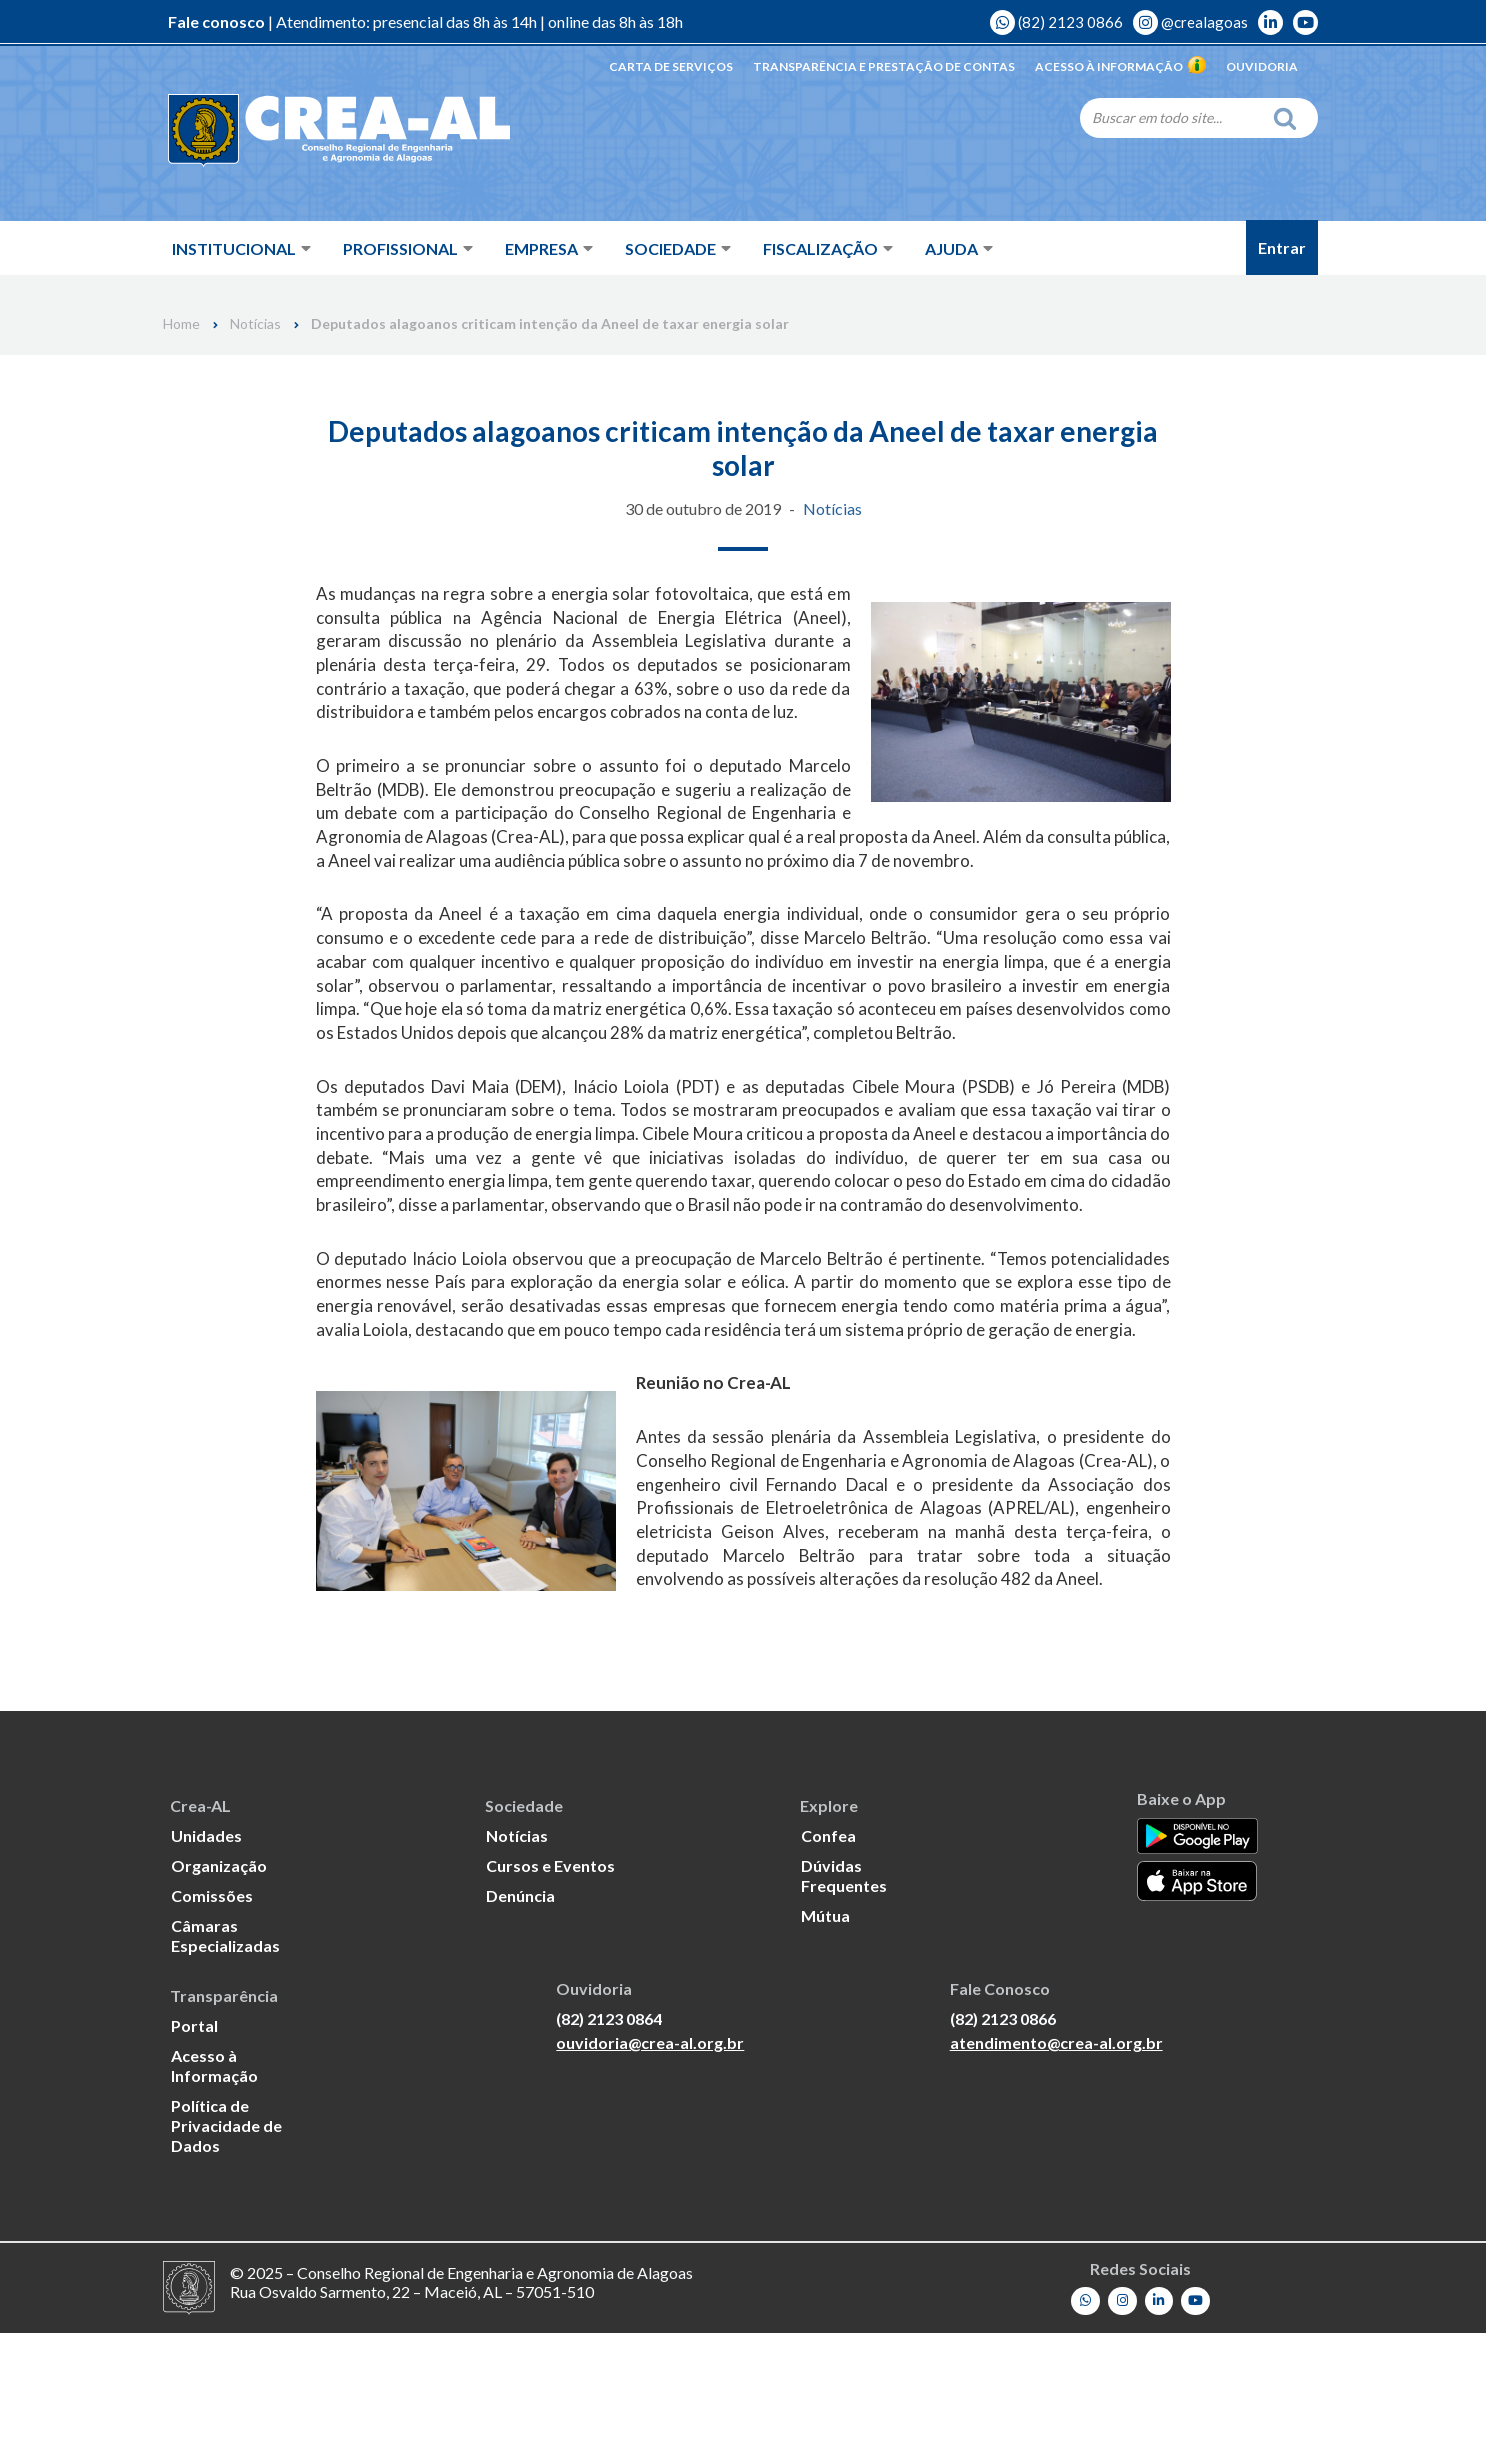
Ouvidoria (1262, 66)
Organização (219, 1993)
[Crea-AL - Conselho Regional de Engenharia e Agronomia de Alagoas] (310, 130)
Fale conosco (216, 22)
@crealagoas (1190, 23)
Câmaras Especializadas (225, 2063)
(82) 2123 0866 (1056, 23)
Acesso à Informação (1120, 66)
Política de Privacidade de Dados (226, 2253)
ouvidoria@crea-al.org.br (650, 2172)
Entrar (1282, 247)
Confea (828, 1963)
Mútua (825, 2043)
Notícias (255, 324)
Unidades (206, 1963)
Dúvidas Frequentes (844, 2003)
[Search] (1171, 117)
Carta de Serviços (671, 66)
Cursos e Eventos (550, 1993)
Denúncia (520, 2023)
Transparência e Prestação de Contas (884, 66)
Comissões (212, 2023)
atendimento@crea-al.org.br (1056, 2172)
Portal (194, 2153)
